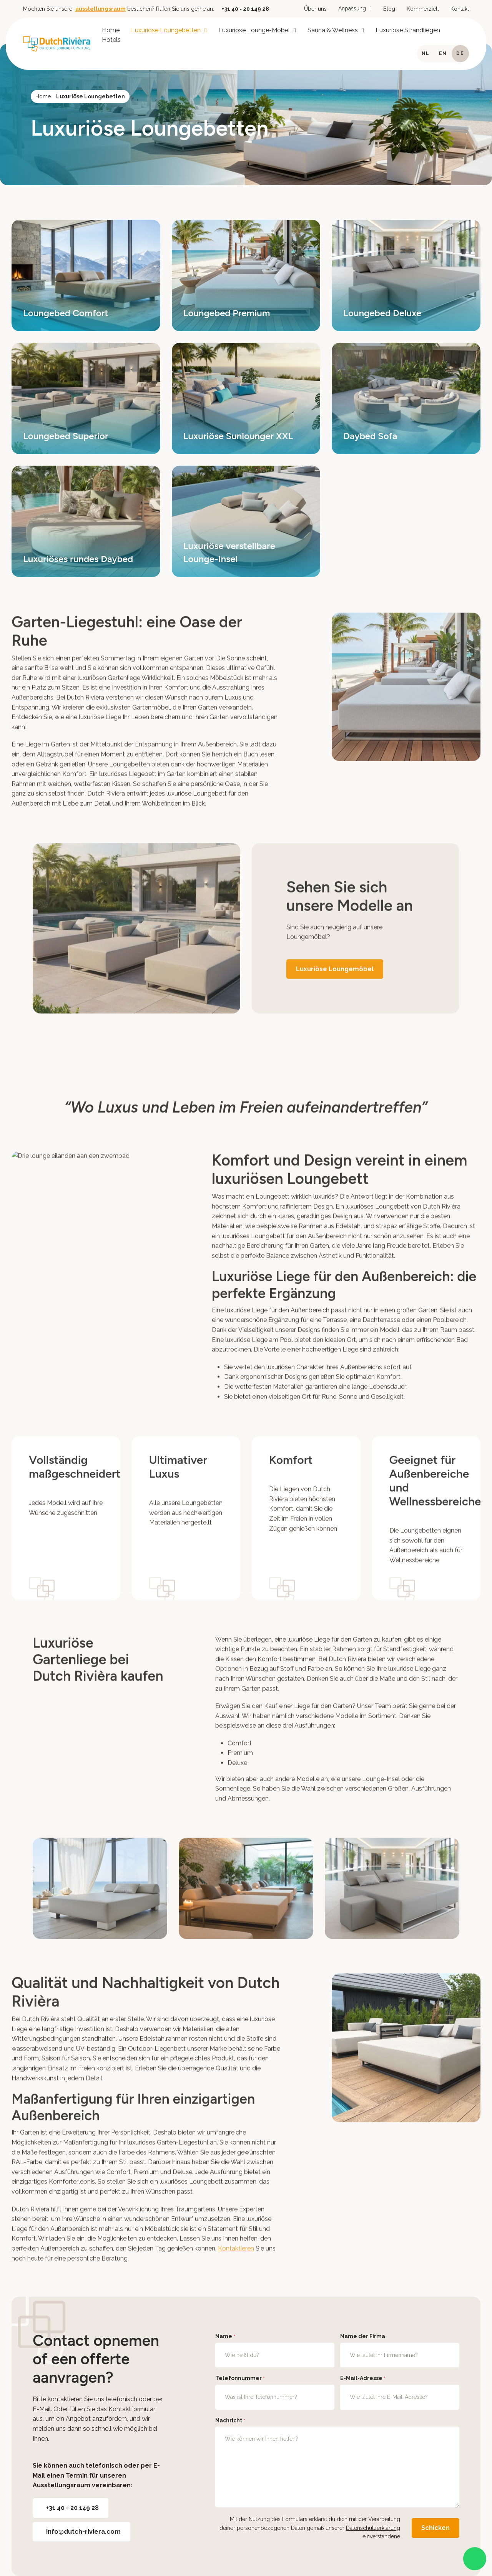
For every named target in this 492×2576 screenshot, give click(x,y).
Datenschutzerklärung (373, 2528)
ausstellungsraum (100, 9)
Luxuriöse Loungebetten (166, 30)
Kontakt (459, 9)
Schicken (435, 2527)
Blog (389, 9)
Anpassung (352, 8)
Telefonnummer (240, 2379)
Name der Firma (362, 2336)
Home (111, 30)
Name (225, 2337)
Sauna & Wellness (333, 30)
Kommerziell (423, 9)
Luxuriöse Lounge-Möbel (254, 30)
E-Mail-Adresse (363, 2379)
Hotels (111, 39)
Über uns (315, 9)
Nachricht (230, 2421)
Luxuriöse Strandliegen (408, 30)
